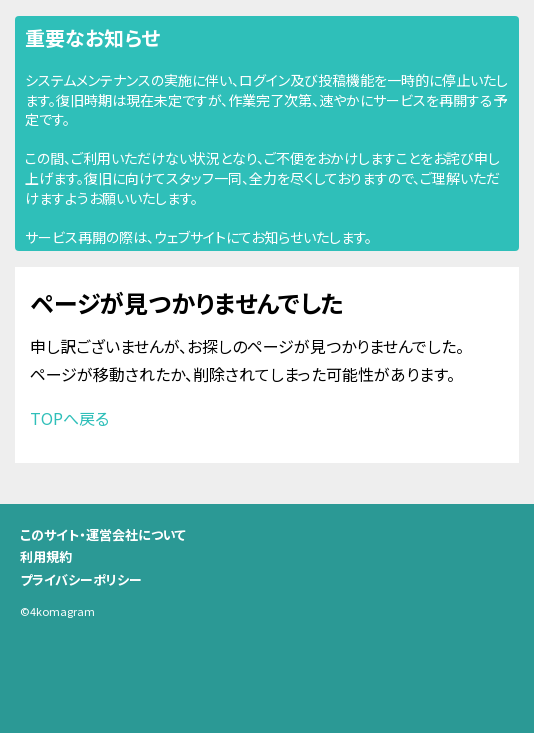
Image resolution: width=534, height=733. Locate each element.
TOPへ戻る (69, 418)
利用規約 (46, 556)
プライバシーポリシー (81, 579)
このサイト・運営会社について (103, 534)
